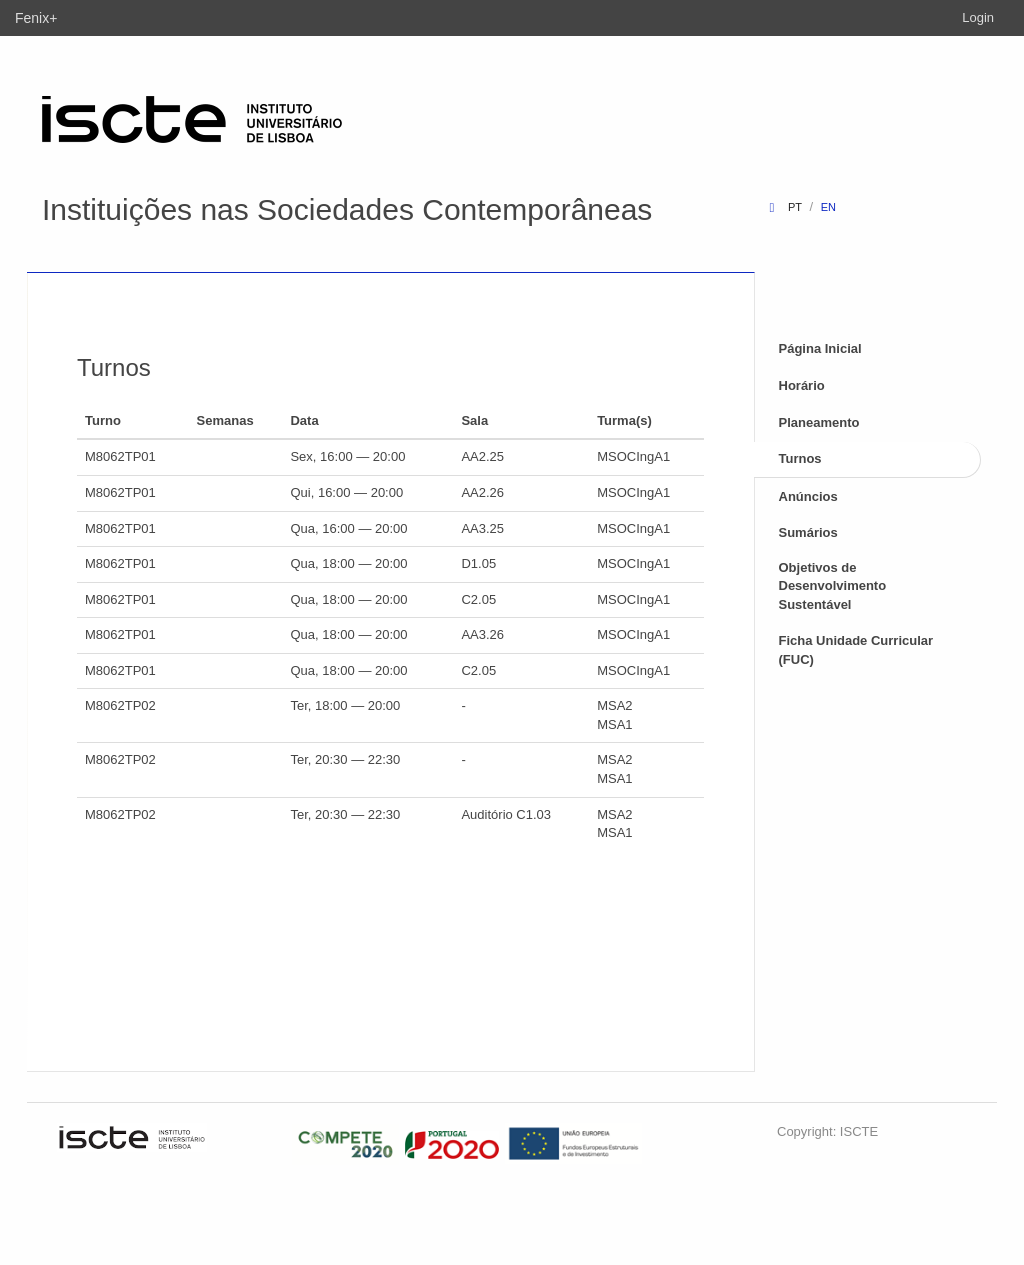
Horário (802, 385)
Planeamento (819, 422)
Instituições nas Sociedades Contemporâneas (347, 209)
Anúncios (808, 496)
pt (795, 207)
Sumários (808, 532)
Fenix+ (36, 18)
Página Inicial (820, 348)
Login (978, 17)
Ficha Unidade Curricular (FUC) (856, 650)
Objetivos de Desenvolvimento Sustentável (833, 586)
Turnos (800, 458)
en (828, 207)
